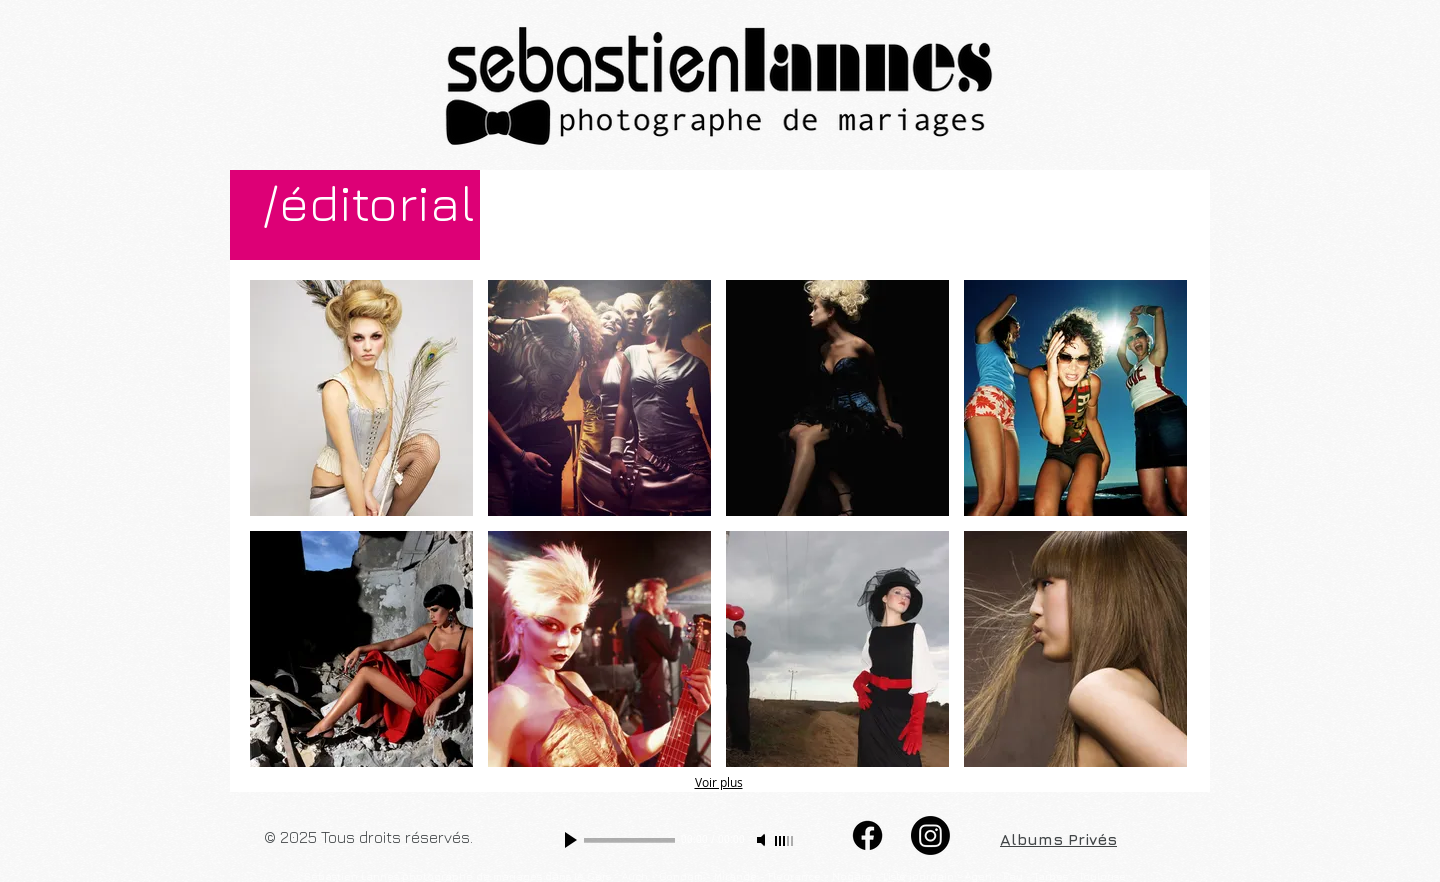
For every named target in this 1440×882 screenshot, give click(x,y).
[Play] (573, 840)
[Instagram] (930, 835)
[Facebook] (867, 835)
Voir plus (719, 782)
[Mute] (763, 840)
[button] (361, 398)
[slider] (785, 841)
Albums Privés (1058, 839)
